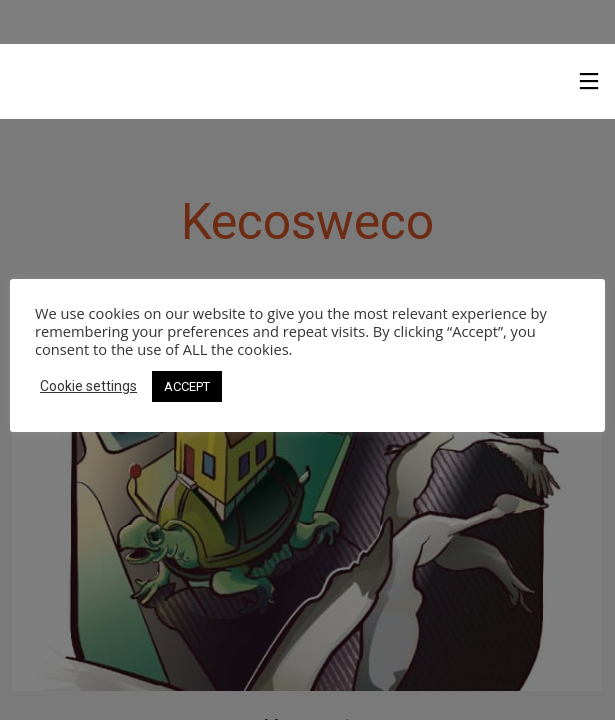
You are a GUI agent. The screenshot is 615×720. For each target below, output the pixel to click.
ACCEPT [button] (187, 386)
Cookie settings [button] (88, 386)
